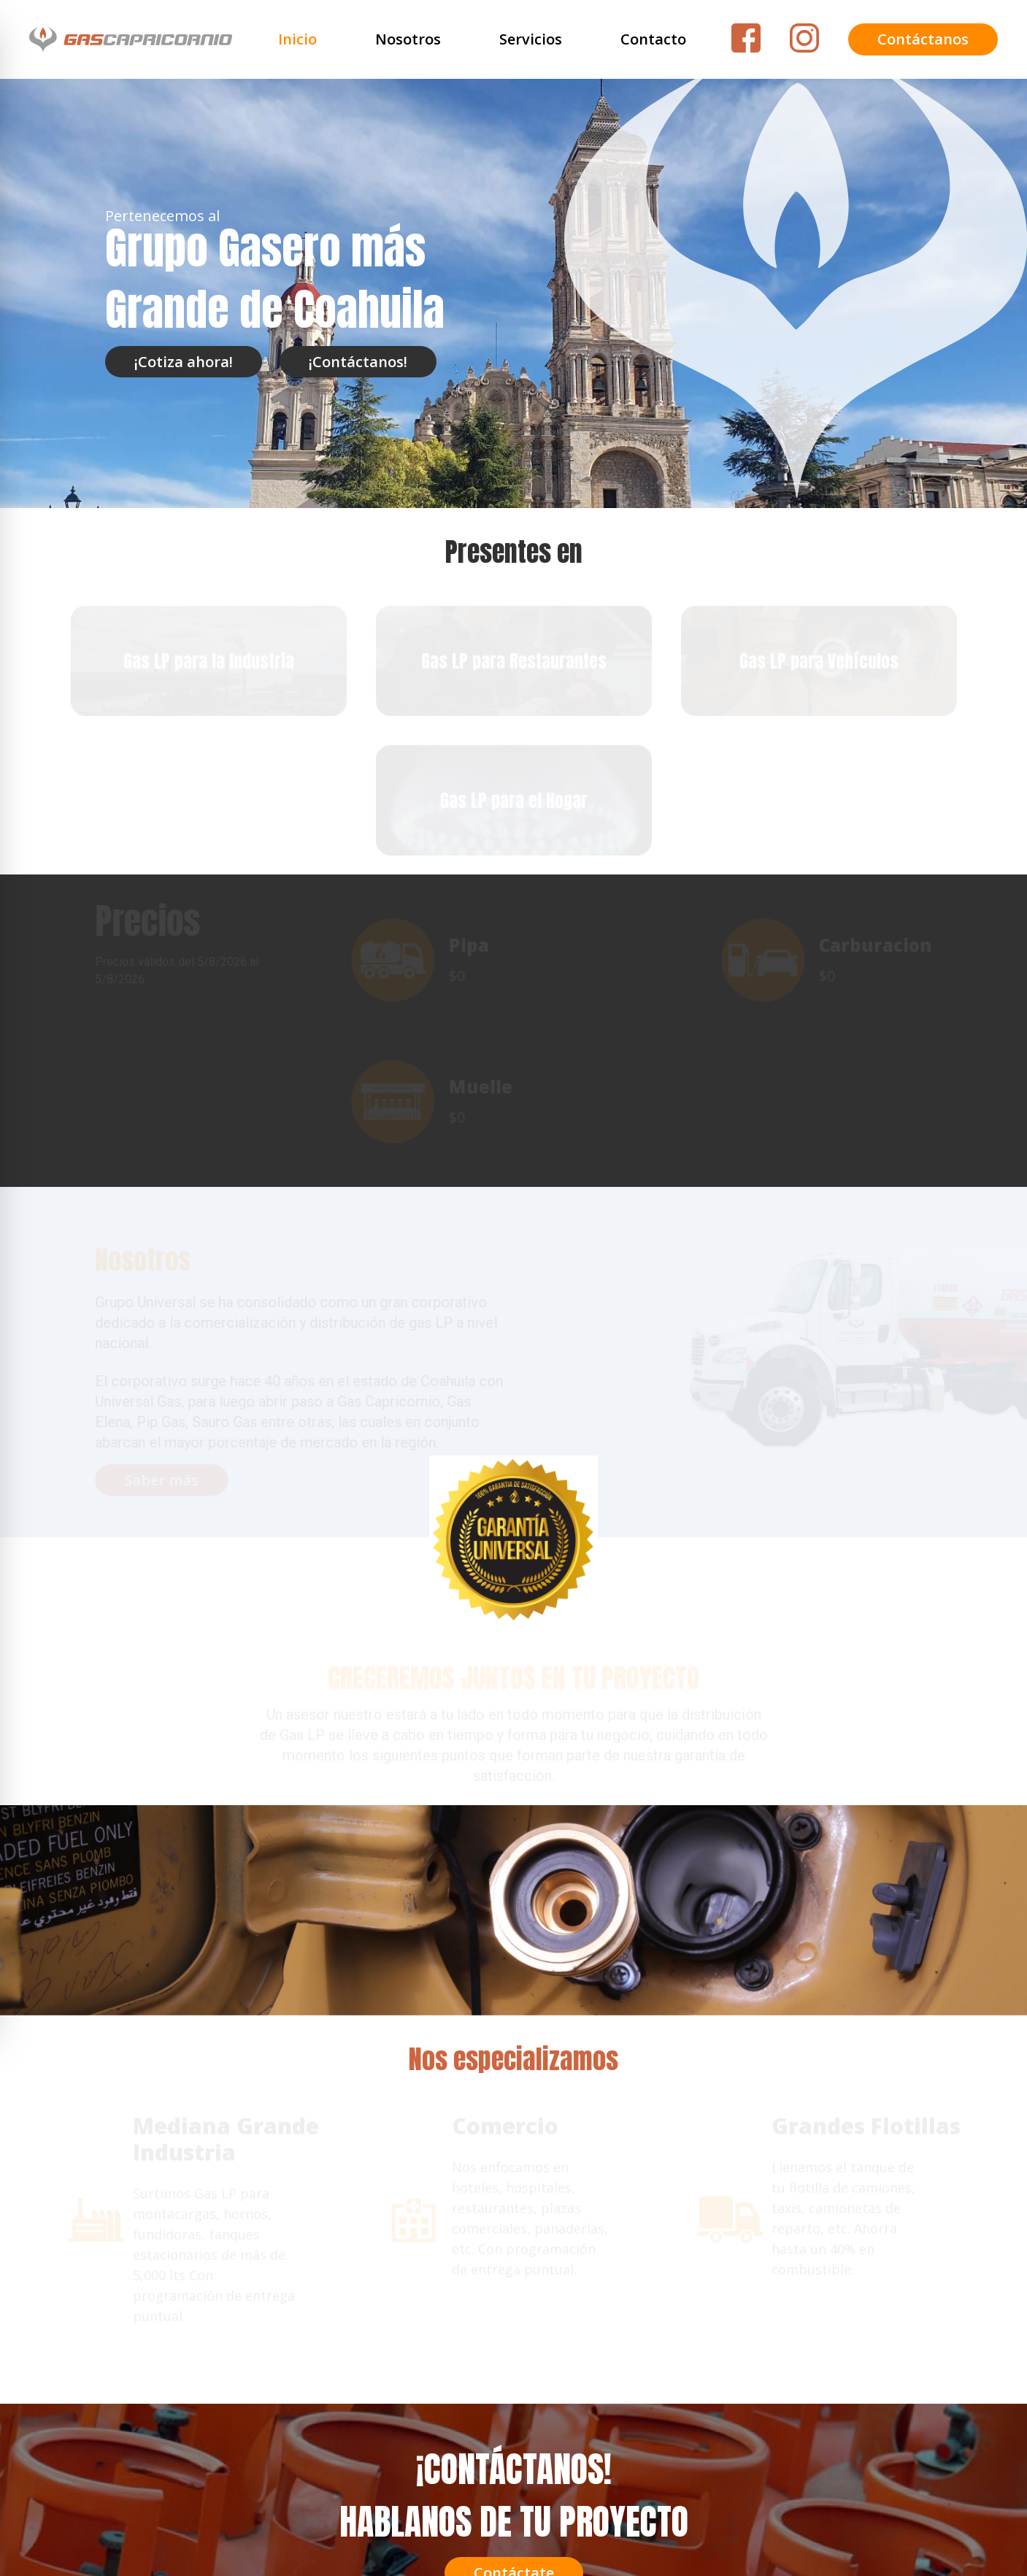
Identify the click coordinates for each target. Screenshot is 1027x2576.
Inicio (297, 39)
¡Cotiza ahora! (183, 362)
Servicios (530, 39)
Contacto (653, 39)
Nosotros (408, 39)
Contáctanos (923, 39)
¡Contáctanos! (358, 362)
